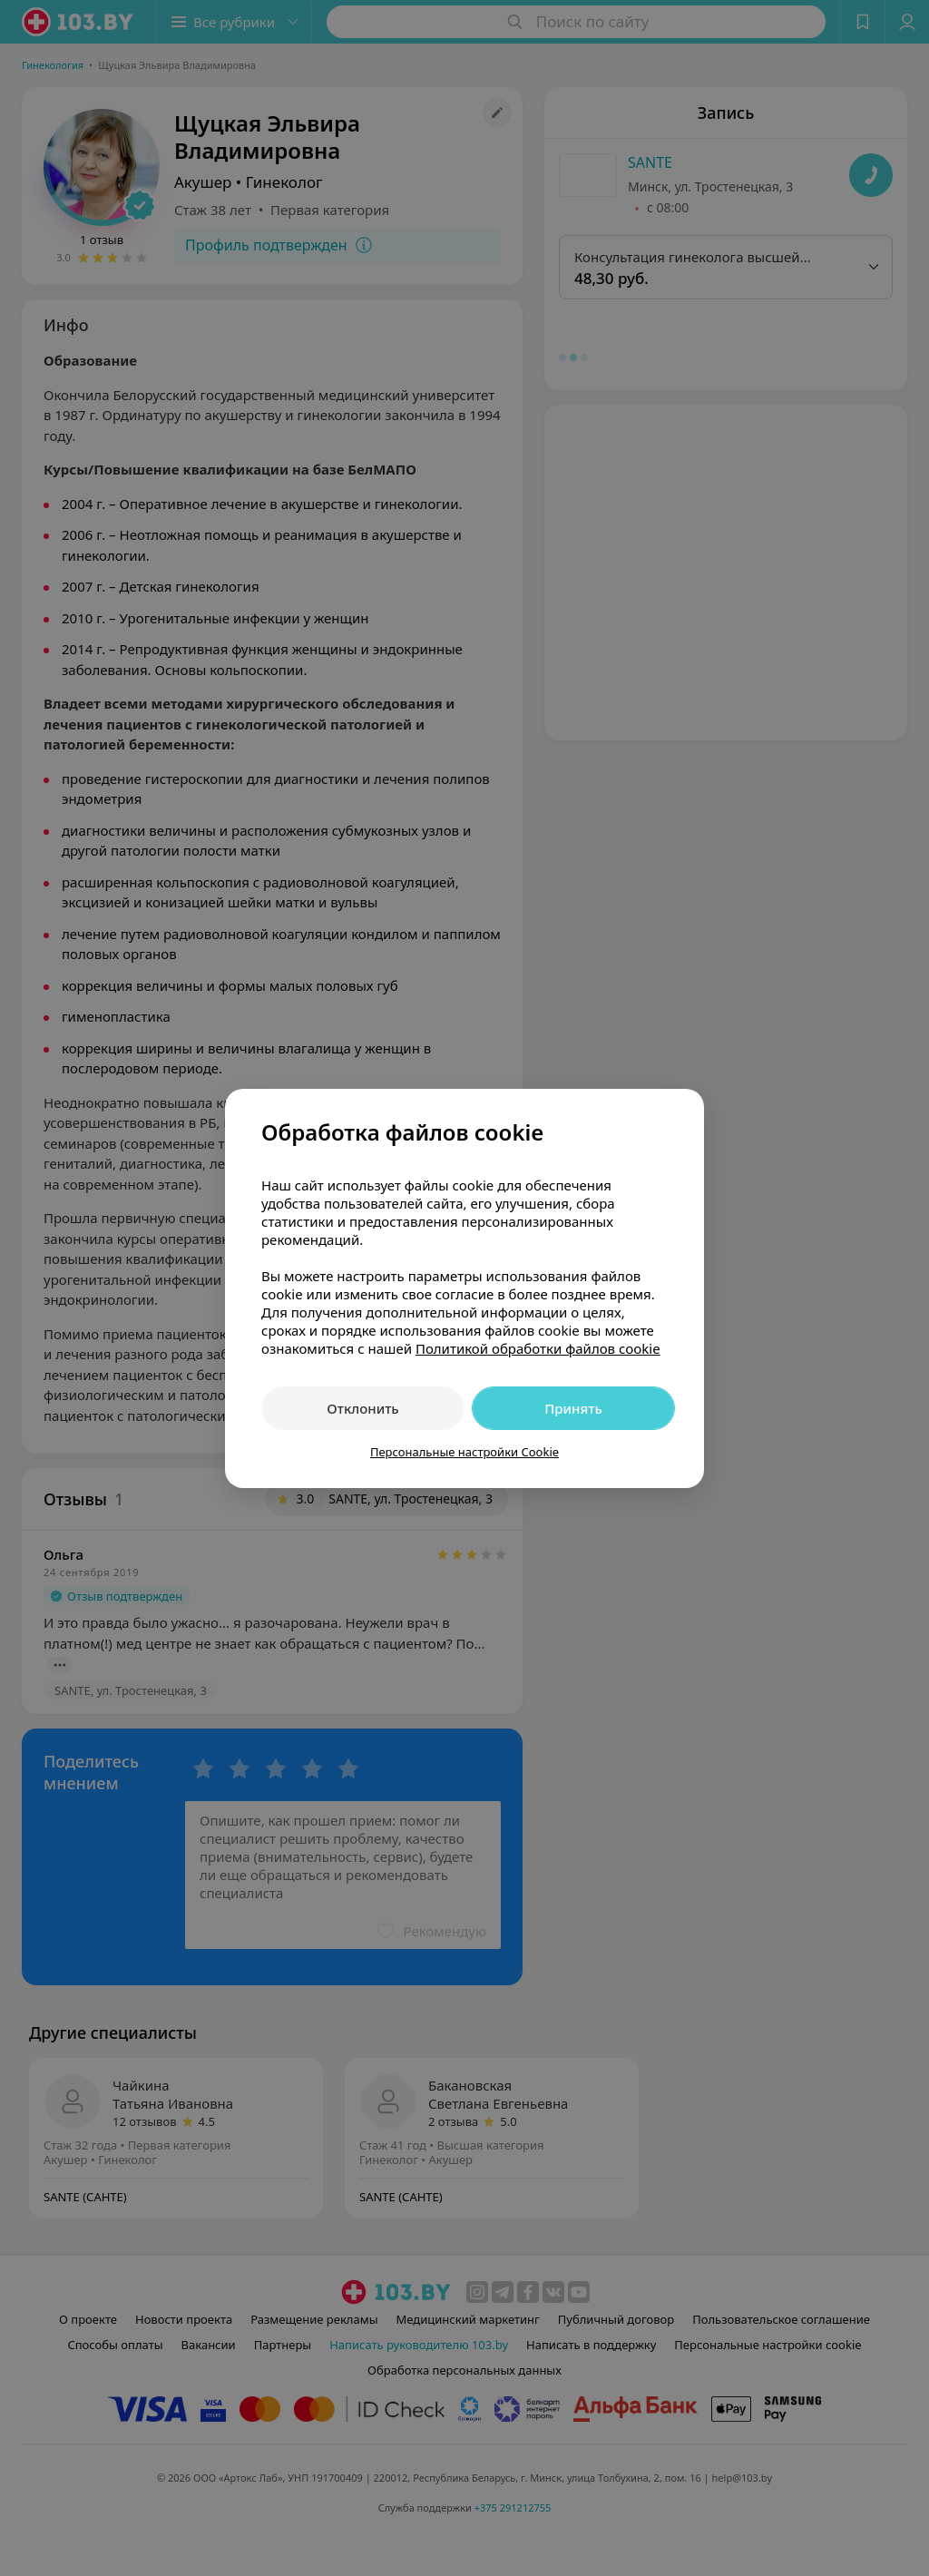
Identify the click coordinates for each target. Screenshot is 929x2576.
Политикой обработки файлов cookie (538, 1348)
